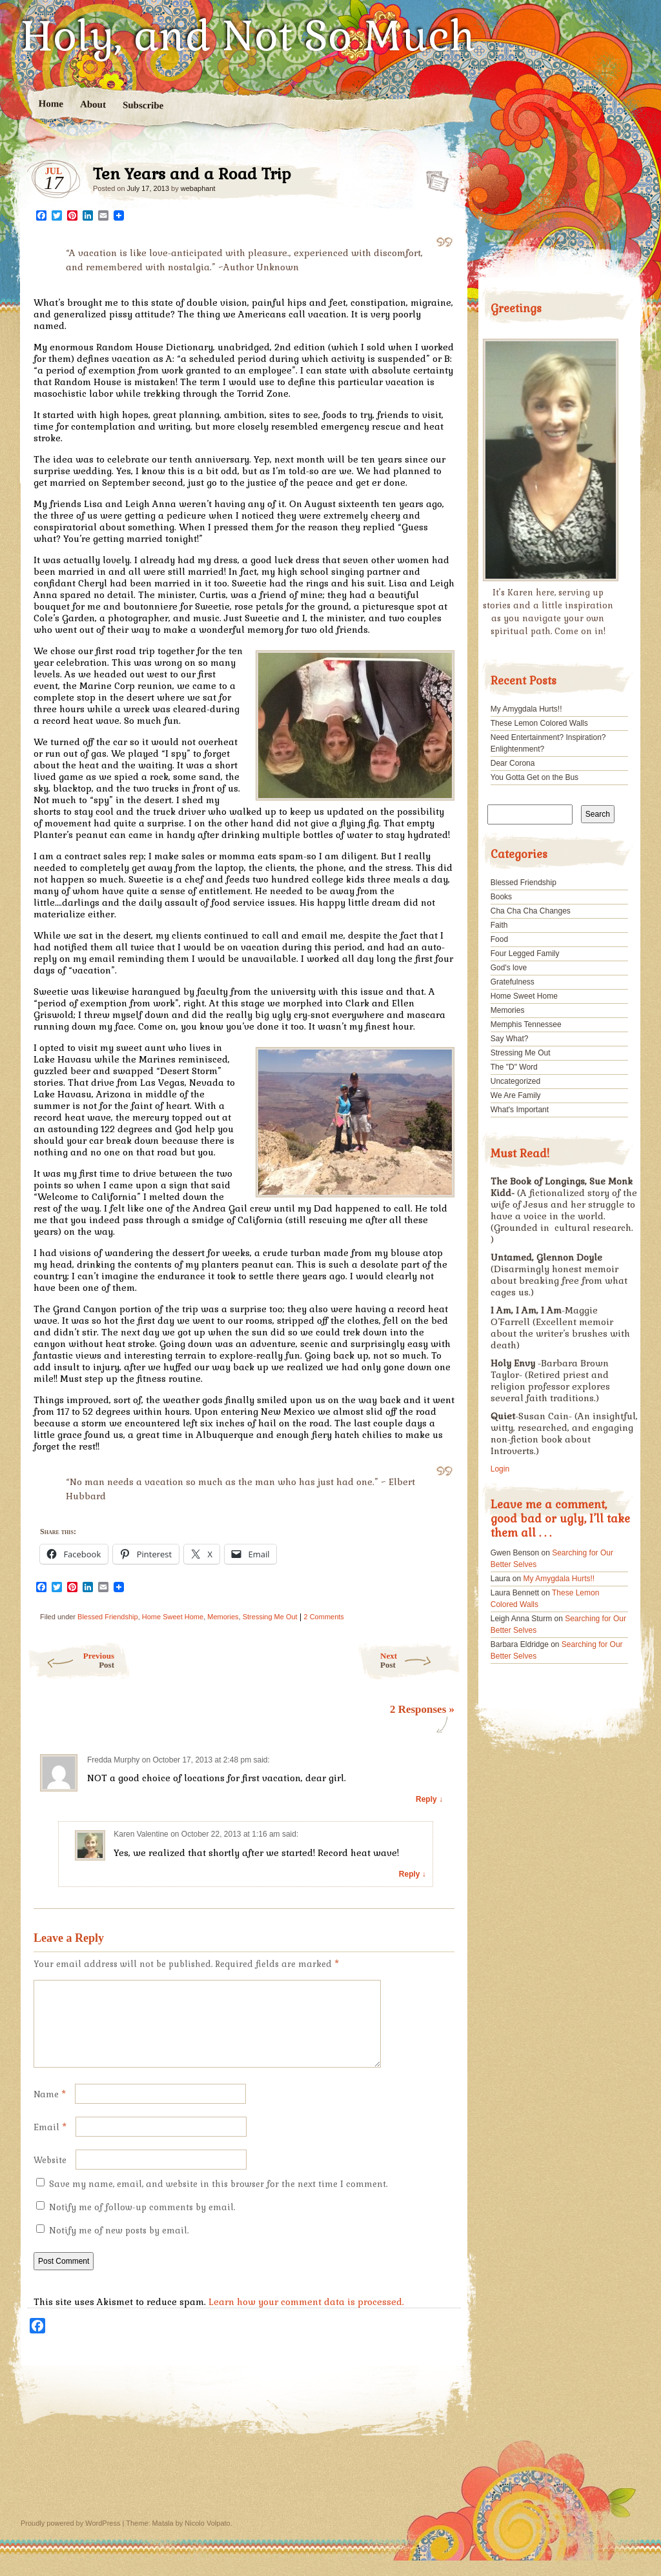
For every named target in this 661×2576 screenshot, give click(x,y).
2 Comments (324, 1617)
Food (499, 939)
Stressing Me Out (270, 1617)
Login (500, 1468)
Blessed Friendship (107, 1617)
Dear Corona (513, 763)
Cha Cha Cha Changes (531, 910)
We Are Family (516, 1095)
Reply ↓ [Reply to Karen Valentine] (412, 1874)
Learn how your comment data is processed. (306, 2317)
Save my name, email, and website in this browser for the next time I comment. (218, 2199)
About (93, 104)
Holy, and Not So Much (248, 36)
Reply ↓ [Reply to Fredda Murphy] (429, 1799)
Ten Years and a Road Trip (433, 177)
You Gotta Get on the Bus (534, 777)
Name (50, 2109)
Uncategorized (515, 1081)
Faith (499, 925)
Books (501, 896)
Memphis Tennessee (526, 1024)
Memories (222, 1617)
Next (420, 1660)
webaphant (198, 188)
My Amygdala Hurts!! (526, 709)
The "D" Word (514, 1067)
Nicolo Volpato (207, 2538)
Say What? (510, 1038)
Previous (70, 1660)
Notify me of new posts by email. (118, 2246)
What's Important (520, 1109)
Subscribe (143, 104)
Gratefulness (512, 981)
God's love (509, 967)
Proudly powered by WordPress (70, 2538)
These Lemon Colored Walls (539, 723)
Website (50, 2175)
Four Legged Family (525, 953)
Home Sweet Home (172, 1617)
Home (51, 103)
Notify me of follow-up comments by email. (142, 2222)
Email (50, 2142)
